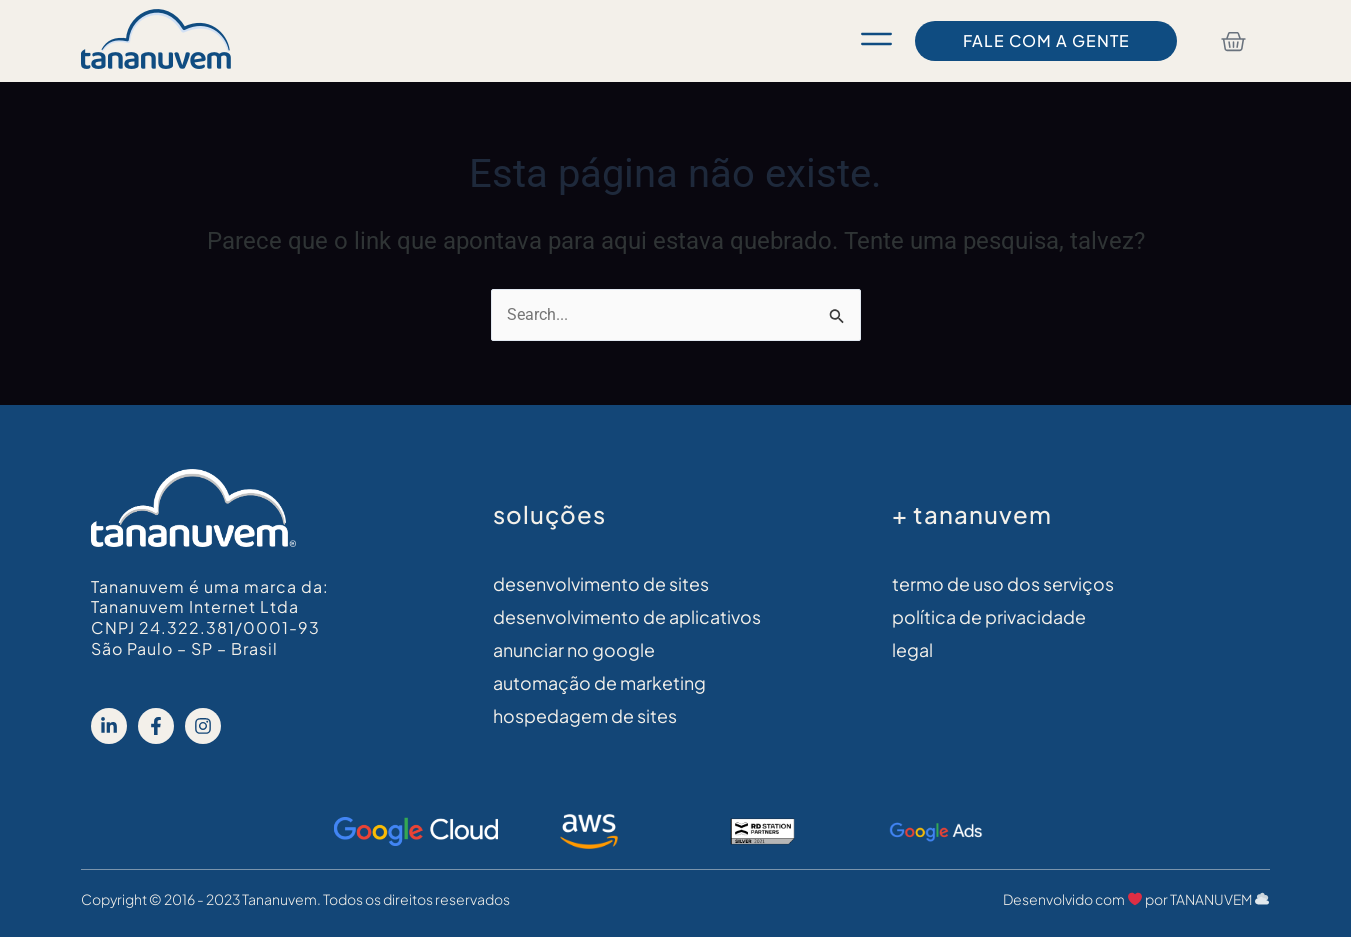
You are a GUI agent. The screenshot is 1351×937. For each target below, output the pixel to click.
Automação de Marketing (599, 684)
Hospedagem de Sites (585, 717)
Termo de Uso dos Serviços (1003, 584)
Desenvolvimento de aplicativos (627, 617)
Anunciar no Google (574, 651)
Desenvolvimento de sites (601, 584)
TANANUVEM (1218, 900)
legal (912, 651)
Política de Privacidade (989, 617)
